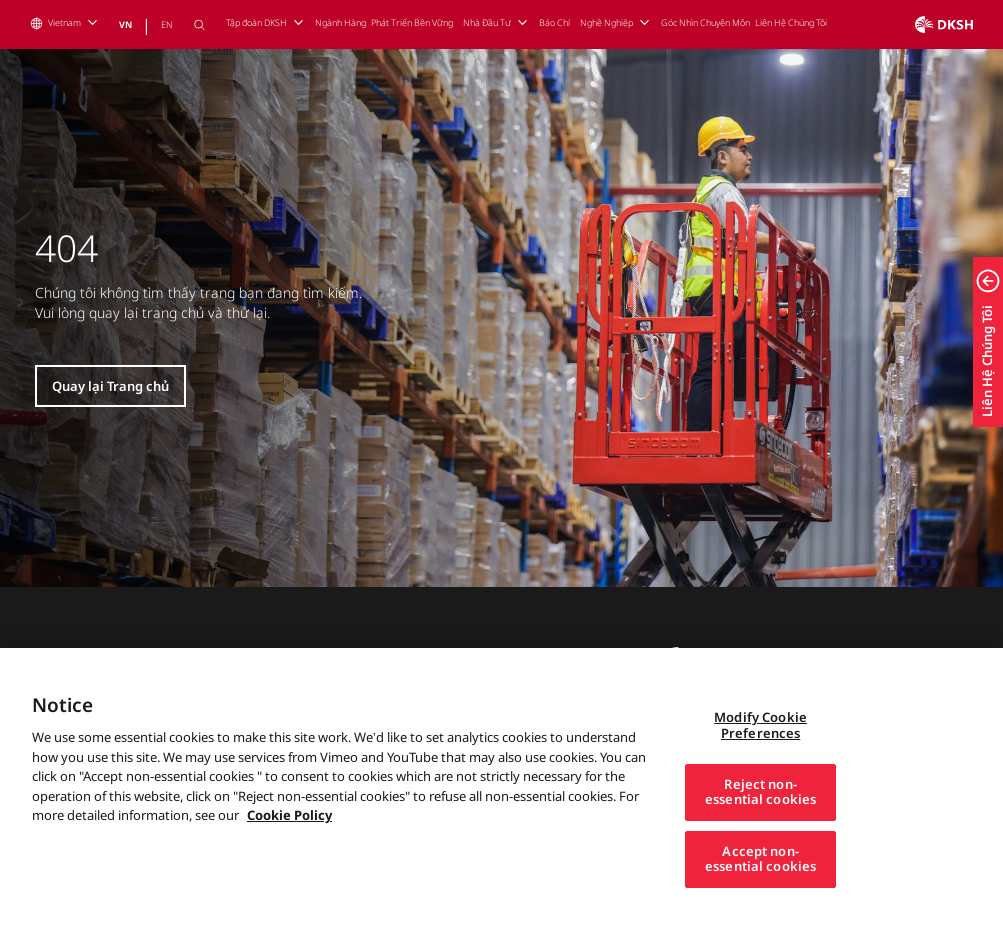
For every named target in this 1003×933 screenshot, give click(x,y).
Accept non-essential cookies (760, 888)
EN (167, 24)
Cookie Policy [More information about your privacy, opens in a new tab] (289, 845)
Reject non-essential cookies (760, 821)
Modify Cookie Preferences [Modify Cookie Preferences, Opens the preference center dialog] (760, 755)
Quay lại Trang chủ (110, 386)
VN (125, 24)
